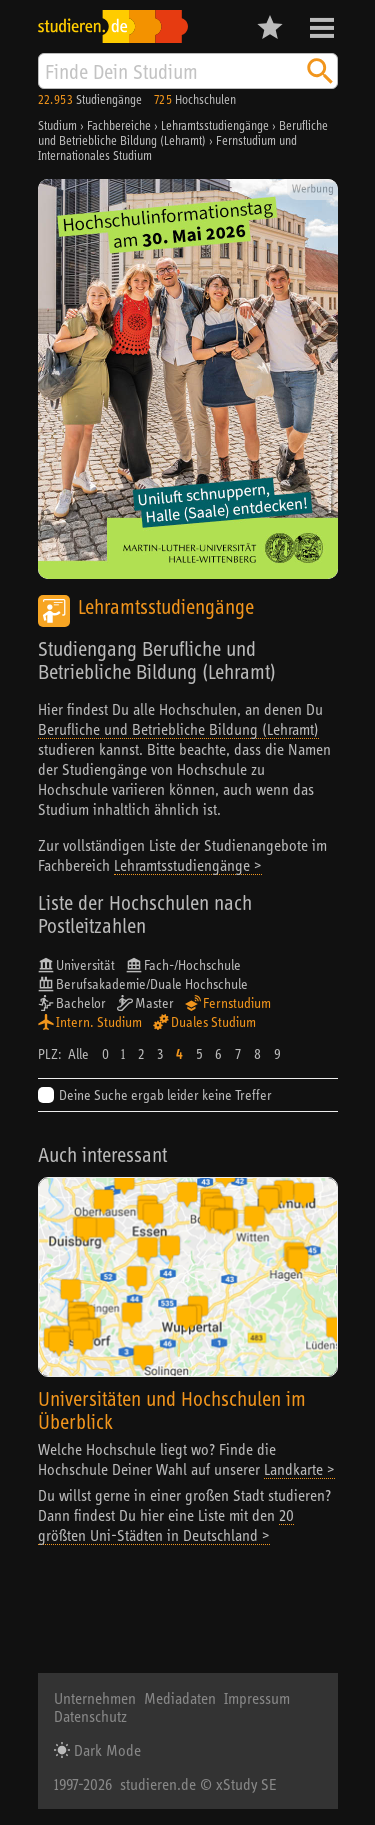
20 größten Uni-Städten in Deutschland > (166, 1525)
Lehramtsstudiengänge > (188, 865)
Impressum (257, 1698)
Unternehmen (95, 1698)
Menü (322, 28)
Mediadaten (180, 1698)
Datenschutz (90, 1716)
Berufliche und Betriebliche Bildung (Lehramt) (178, 729)
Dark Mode (105, 1750)
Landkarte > (299, 1469)
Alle (78, 1054)
